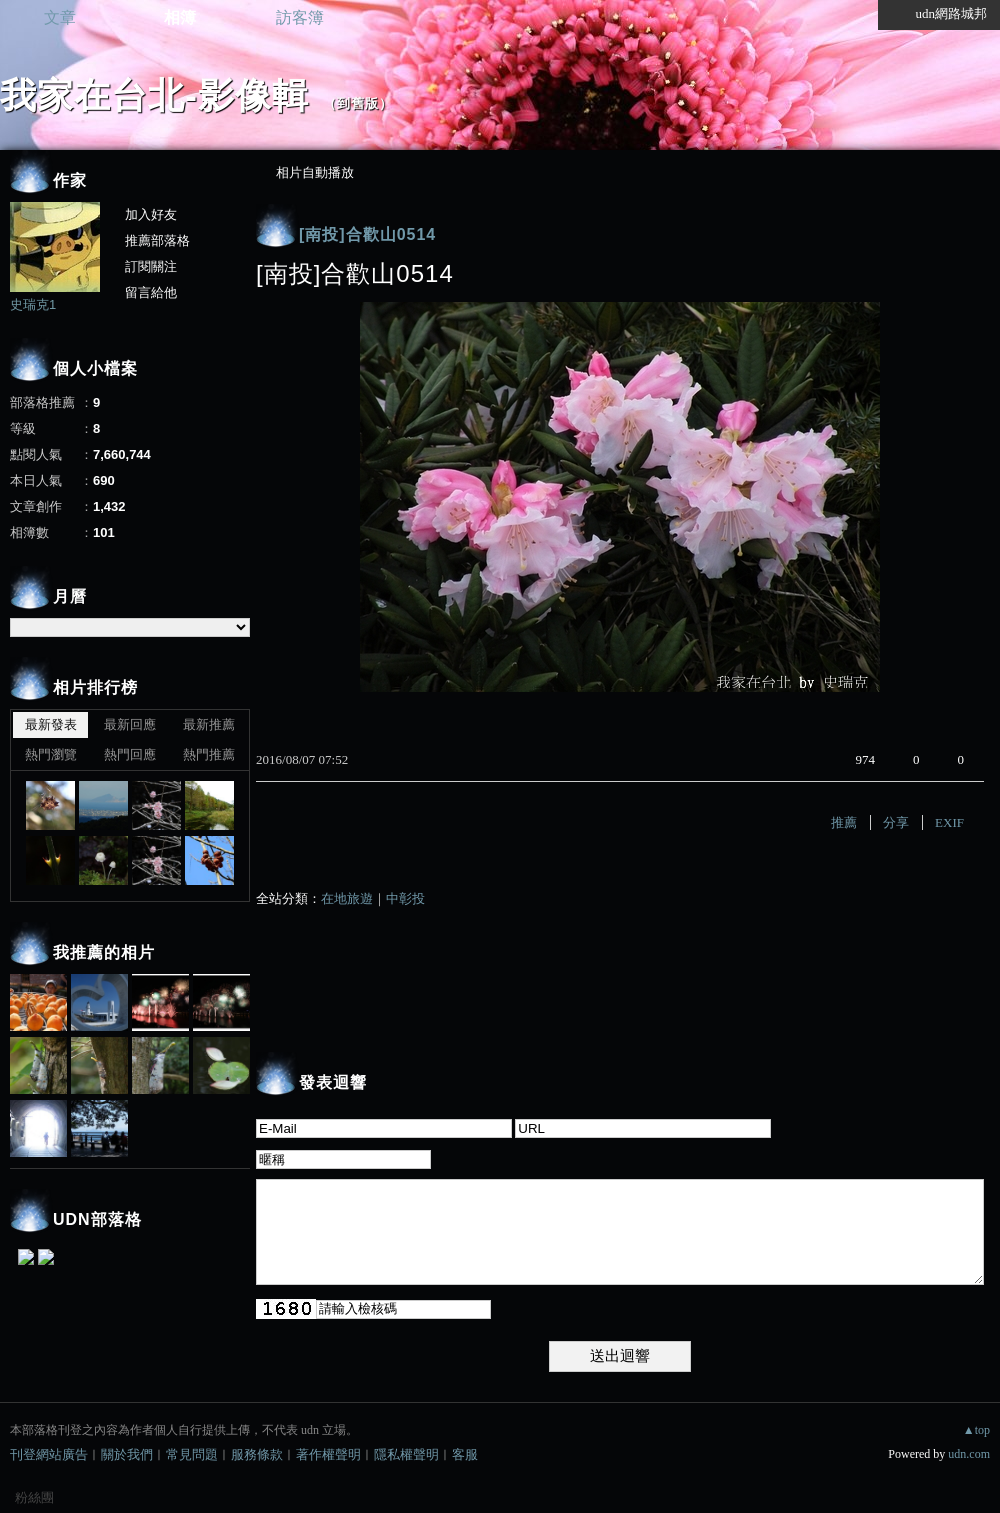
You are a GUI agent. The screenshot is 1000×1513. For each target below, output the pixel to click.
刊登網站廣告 (49, 1454)
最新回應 (130, 724)
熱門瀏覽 (51, 754)
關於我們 (127, 1454)
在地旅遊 (347, 898)
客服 (465, 1454)
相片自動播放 (315, 172)
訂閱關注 (151, 266)
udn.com (969, 1454)
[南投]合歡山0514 (367, 234)
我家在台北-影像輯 (154, 95)
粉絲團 (34, 1497)
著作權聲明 (328, 1454)
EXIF (949, 822)
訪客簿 (300, 17)
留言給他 (151, 292)
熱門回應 (130, 754)
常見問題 (192, 1454)
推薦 (844, 822)
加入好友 (151, 214)
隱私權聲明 (406, 1454)
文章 (60, 17)
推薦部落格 (157, 240)
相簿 (180, 17)
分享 (896, 822)
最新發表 (51, 724)
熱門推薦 (209, 754)
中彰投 (405, 898)
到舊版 (358, 103)
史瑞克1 (33, 304)
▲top (976, 1430)
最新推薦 (209, 724)
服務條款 (257, 1454)
